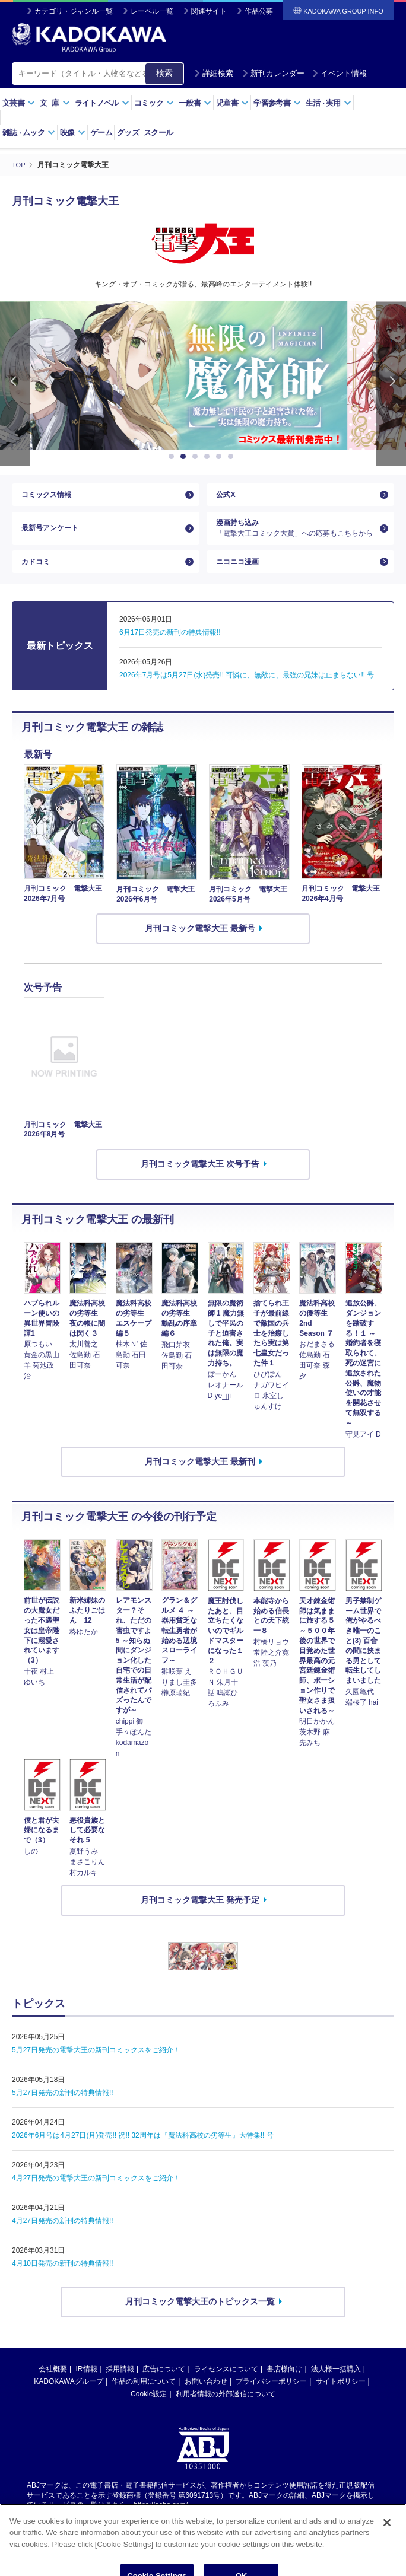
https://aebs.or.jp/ (161, 2524)
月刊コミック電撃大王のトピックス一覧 (200, 2321)
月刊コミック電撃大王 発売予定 (200, 1919)
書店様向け (284, 2388)
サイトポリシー (341, 2400)
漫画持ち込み (295, 537)
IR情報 (86, 2388)
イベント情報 (339, 73)
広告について (163, 2388)
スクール (158, 132)
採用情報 (120, 2388)
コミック (154, 102)
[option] (203, 375)
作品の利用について (144, 2400)
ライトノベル (102, 102)
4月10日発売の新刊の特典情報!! (62, 2283)
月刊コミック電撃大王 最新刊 (200, 1480)
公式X (227, 497)
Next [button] (391, 383)
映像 (72, 132)
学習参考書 (277, 102)
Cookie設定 (149, 2413)
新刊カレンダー (273, 73)
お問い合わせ (206, 2400)
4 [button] (209, 457)
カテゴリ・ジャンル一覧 (73, 11)
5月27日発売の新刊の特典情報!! (62, 2112)
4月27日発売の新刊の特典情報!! (62, 2240)
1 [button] (173, 457)
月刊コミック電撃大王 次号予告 (200, 1183)
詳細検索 (213, 73)
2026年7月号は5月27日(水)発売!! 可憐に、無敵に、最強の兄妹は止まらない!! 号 (246, 694)
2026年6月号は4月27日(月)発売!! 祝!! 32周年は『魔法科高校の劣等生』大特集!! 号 (143, 2155)
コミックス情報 (50, 497)
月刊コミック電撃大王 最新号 (200, 948)
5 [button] (221, 457)
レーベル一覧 (152, 11)
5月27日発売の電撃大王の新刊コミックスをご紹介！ (96, 2069)
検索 (164, 73)
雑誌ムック (28, 132)
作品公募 (259, 11)
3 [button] (197, 457)
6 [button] (232, 457)
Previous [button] (15, 383)
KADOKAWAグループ (68, 2400)
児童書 (232, 102)
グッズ (128, 132)
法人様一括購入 (336, 2388)
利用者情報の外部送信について (225, 2413)
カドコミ (38, 577)
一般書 (195, 102)
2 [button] (185, 457)
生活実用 (328, 102)
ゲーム (101, 132)
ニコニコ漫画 (241, 577)
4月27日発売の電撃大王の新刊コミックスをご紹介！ (96, 2197)
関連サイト (209, 11)
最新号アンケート (54, 537)
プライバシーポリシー (271, 2400)
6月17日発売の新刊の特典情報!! (170, 652)
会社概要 (53, 2388)
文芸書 (18, 102)
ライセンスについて (226, 2388)
